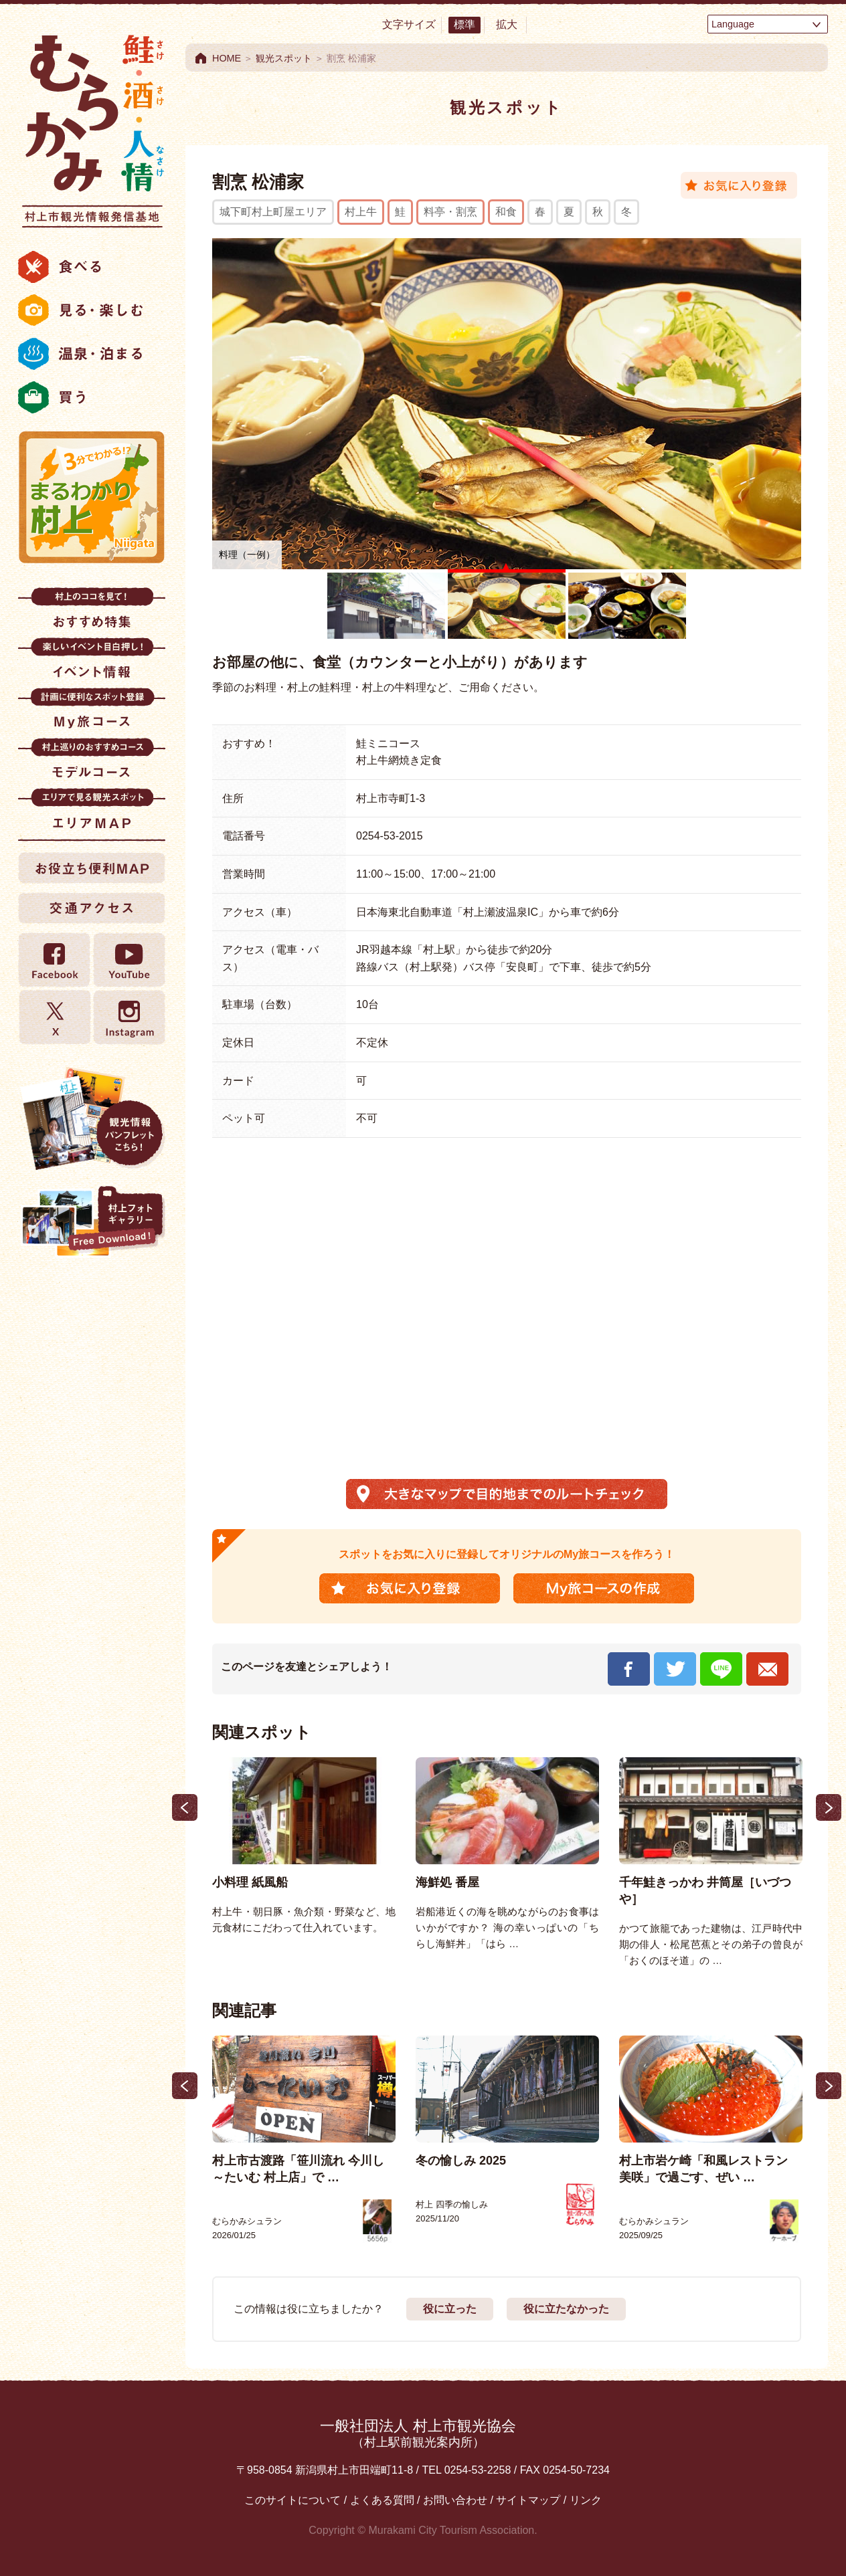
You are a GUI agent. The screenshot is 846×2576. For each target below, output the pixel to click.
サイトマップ (528, 2500)
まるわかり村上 (91, 497)
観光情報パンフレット (91, 1118)
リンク (586, 2500)
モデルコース (91, 763)
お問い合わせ (455, 2500)
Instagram (128, 1017)
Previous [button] (184, 1807)
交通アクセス (91, 908)
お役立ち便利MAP (91, 868)
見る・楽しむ (91, 310)
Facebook (55, 960)
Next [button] (828, 1807)
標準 (464, 24)
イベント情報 (91, 662)
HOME (226, 58)
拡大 (506, 24)
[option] (304, 1847)
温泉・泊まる (91, 354)
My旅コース (91, 713)
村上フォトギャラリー (91, 1223)
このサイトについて (292, 2500)
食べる (91, 267)
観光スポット (284, 58)
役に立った (450, 2308)
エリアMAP (91, 813)
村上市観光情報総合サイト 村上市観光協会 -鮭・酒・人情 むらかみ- (91, 127)
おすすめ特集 (91, 612)
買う (91, 397)
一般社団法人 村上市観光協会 (417, 2433)
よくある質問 (382, 2500)
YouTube (128, 960)
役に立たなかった (566, 2308)
